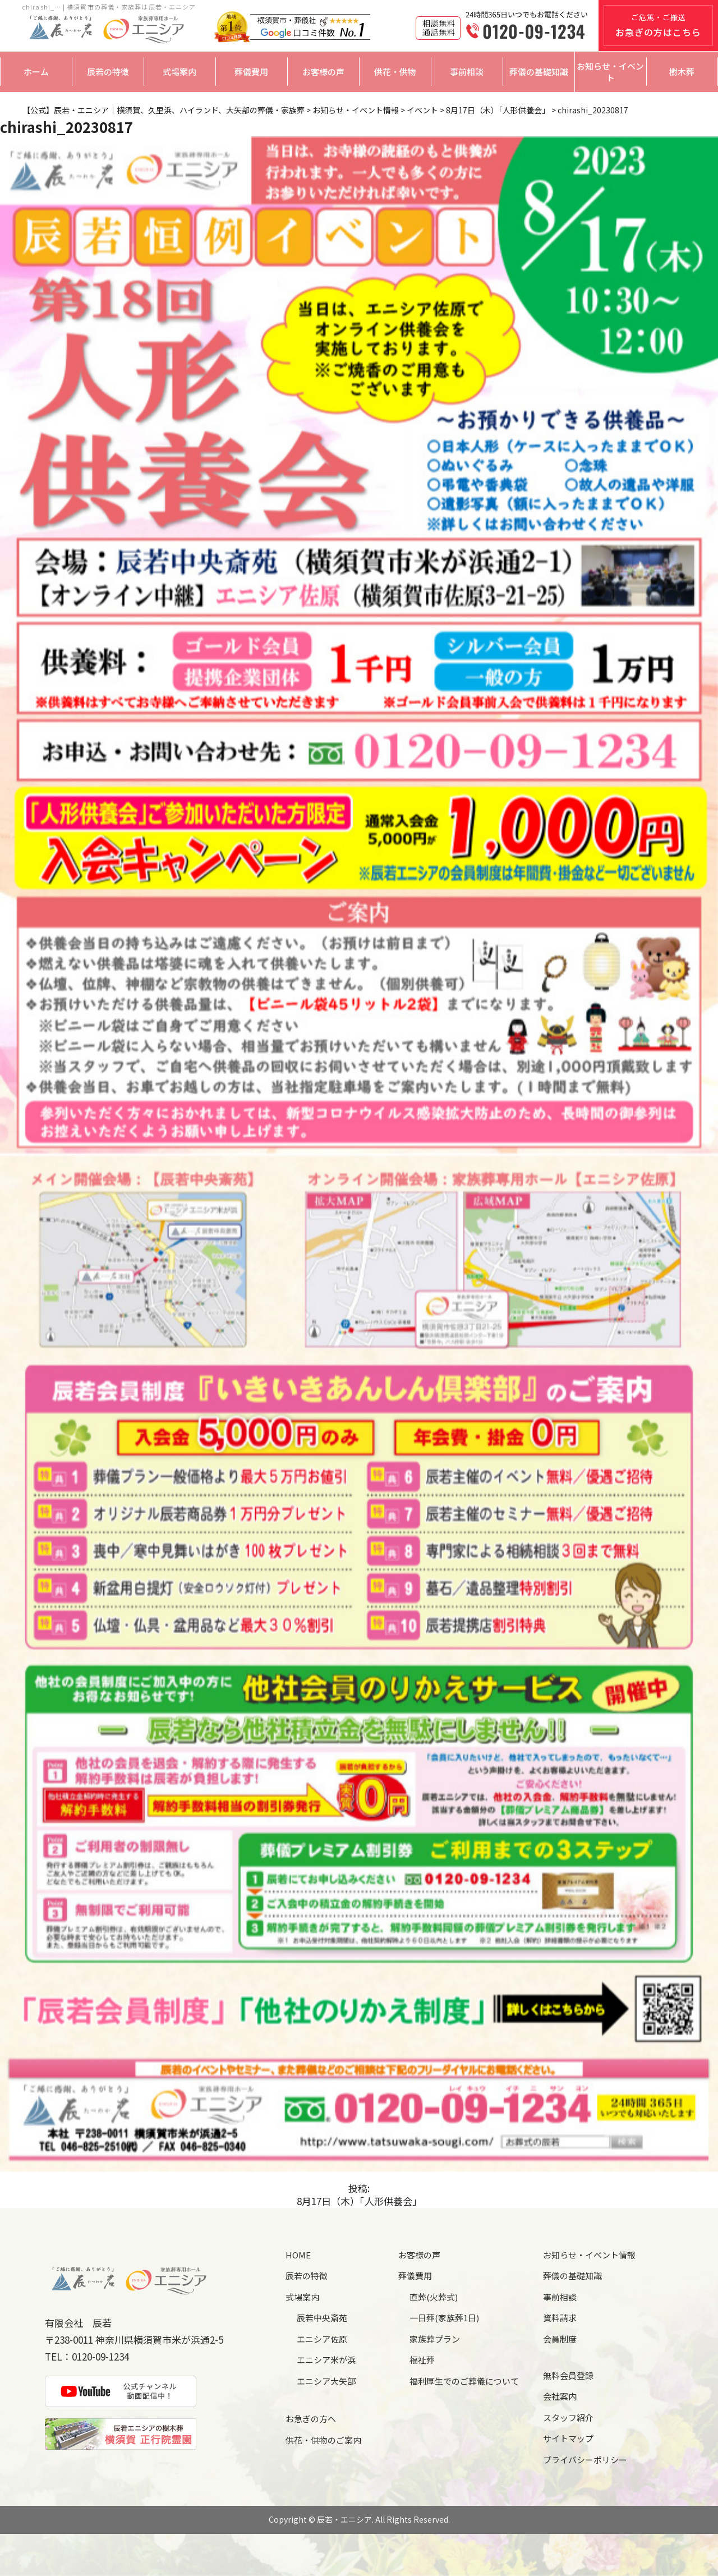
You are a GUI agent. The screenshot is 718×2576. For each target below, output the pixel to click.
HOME (298, 2255)
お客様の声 (323, 71)
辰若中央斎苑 (322, 2318)
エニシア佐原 (322, 2339)
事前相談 (467, 71)
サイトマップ (568, 2438)
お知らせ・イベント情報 (589, 2255)
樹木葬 (681, 71)
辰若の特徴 (108, 71)
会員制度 (560, 2339)
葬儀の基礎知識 (538, 71)
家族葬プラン (434, 2339)
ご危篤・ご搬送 (658, 25)
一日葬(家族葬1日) (444, 2318)
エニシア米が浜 (326, 2360)
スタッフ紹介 (568, 2417)
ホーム (36, 71)
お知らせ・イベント (610, 72)
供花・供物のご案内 (323, 2440)
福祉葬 (422, 2360)
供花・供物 (395, 71)
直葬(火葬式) (433, 2297)
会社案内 (560, 2396)
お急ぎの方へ (311, 2419)
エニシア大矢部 (326, 2381)
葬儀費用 (251, 71)
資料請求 (560, 2318)
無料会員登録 (568, 2375)
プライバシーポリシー (585, 2459)
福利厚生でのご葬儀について (464, 2381)
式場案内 (179, 71)
